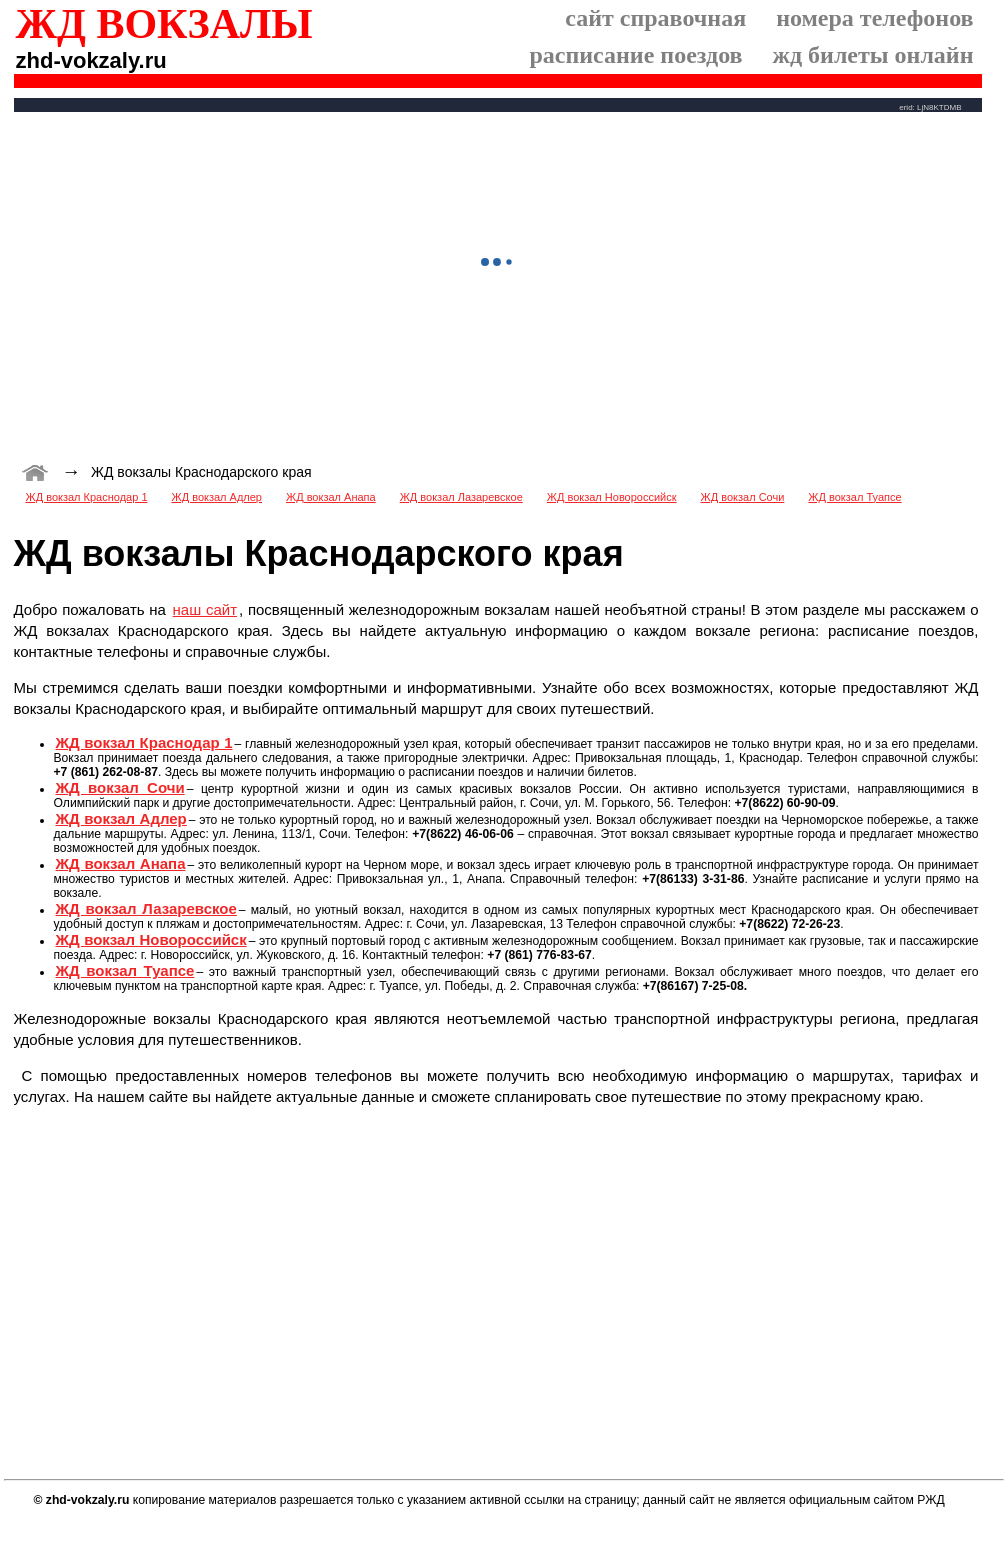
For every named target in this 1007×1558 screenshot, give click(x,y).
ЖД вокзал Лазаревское (461, 497)
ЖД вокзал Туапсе (854, 497)
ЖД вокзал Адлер (217, 497)
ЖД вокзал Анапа (331, 497)
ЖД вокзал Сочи (743, 497)
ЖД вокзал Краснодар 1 (87, 497)
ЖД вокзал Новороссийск (612, 497)
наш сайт (205, 609)
